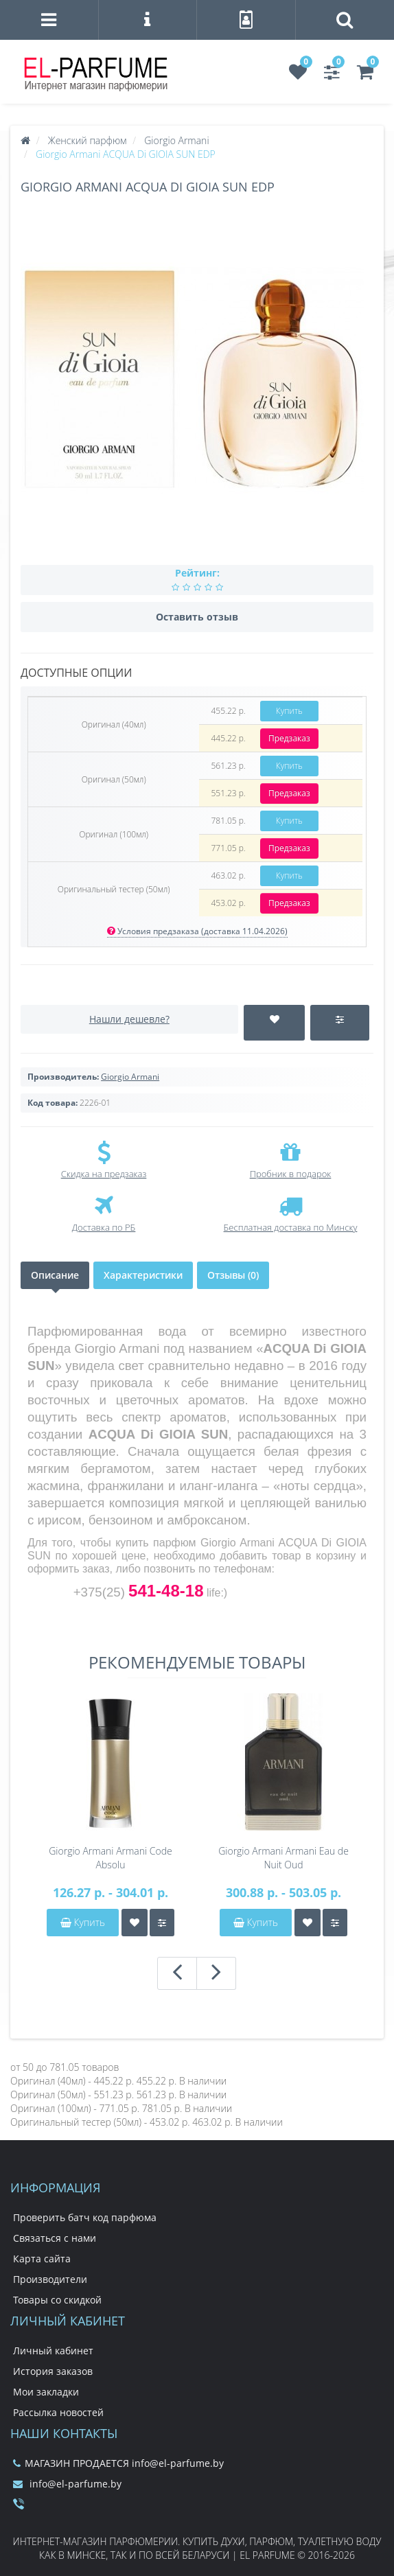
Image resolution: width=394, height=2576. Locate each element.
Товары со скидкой (57, 2299)
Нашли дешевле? (129, 1018)
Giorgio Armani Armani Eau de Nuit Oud (283, 1857)
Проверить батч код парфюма (85, 2217)
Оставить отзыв (197, 616)
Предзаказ (289, 738)
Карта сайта (42, 2258)
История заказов (53, 2371)
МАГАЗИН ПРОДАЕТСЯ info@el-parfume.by (118, 2463)
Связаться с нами (54, 2237)
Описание (55, 1274)
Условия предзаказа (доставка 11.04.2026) (197, 931)
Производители (50, 2279)
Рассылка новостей (58, 2412)
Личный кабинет (53, 2350)
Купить (289, 711)
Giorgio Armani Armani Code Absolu (110, 1857)
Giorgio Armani (130, 1076)
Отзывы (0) (233, 1274)
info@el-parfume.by (67, 2483)
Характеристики (143, 1274)
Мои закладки (46, 2391)
